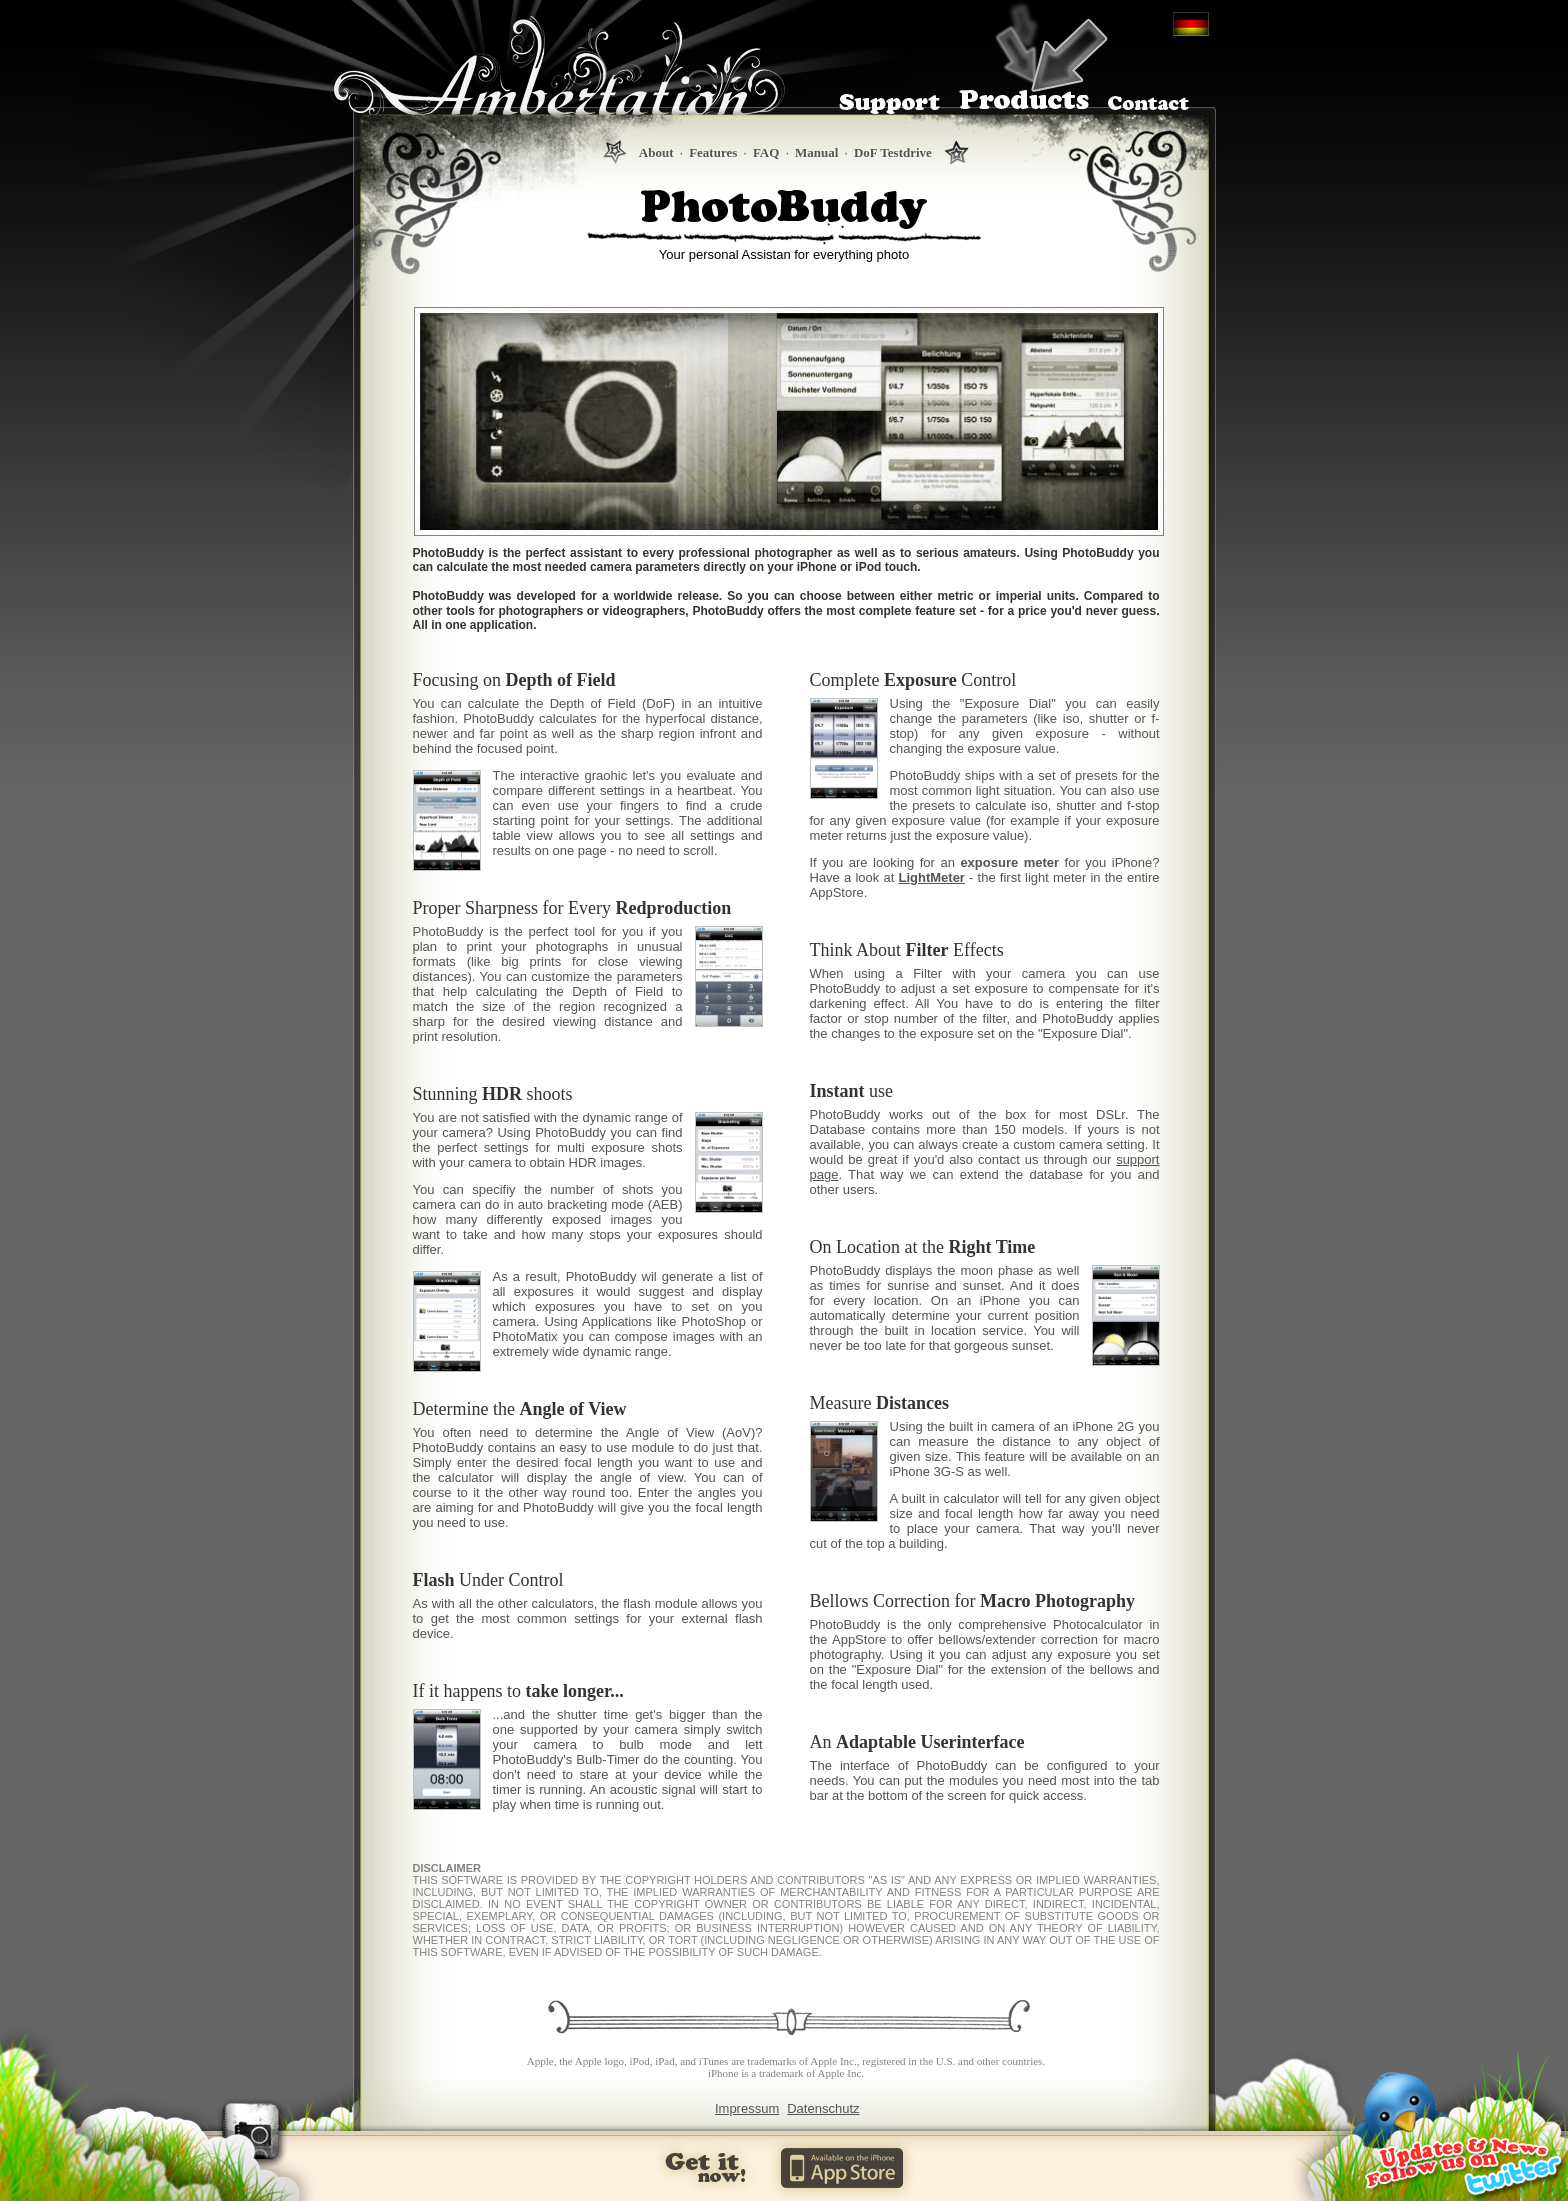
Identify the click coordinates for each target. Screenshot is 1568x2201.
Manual (816, 152)
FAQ (766, 152)
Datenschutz (823, 2108)
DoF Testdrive (893, 152)
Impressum (747, 2108)
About (656, 152)
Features (713, 152)
